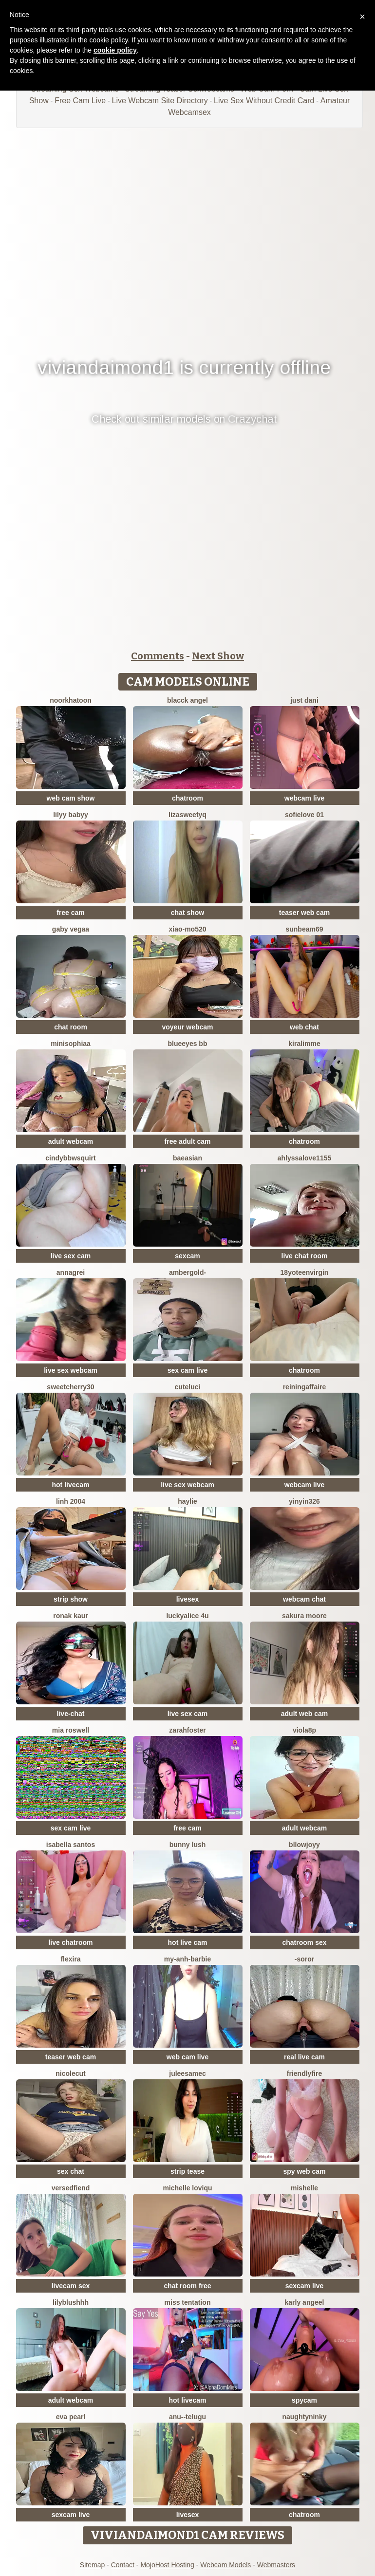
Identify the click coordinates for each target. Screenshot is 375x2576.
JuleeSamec (187, 2073)
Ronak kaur (70, 1616)
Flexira (70, 1959)
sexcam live (304, 2286)
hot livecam (70, 1485)
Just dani (304, 700)
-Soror (304, 1959)
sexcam (187, 1256)
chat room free (187, 2286)
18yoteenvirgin (305, 1272)
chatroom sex (304, 1942)
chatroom (187, 798)
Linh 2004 (70, 1501)
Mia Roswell (70, 1730)
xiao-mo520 (187, 929)
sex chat (70, 2171)
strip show (71, 1599)
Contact (122, 2565)
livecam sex (71, 2286)
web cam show (71, 798)
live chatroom (70, 1942)
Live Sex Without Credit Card (264, 100)
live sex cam (71, 1256)
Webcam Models (225, 2565)
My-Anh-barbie (187, 1959)
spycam (304, 2400)
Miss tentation (188, 2302)
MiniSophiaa (71, 1043)
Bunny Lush (187, 1844)
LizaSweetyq (187, 815)
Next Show (218, 656)
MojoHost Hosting (167, 2565)
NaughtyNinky (304, 2417)
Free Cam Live (80, 100)
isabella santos (70, 1844)
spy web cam (304, 2171)
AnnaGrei (70, 1272)
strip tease (187, 2171)
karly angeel (304, 2302)
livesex (187, 1599)
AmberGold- (187, 1272)
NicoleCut (70, 2073)
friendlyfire (304, 2073)
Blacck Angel (187, 700)
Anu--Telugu (187, 2417)
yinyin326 (304, 1501)
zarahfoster (187, 1730)
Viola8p (304, 1730)
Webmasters (276, 2565)
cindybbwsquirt (70, 1158)
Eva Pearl (71, 2417)
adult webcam (71, 1141)
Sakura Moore (304, 1616)
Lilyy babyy (70, 815)
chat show (187, 912)
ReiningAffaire (304, 1387)
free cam (70, 912)
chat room (70, 1027)
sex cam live (188, 1370)
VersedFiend (71, 2188)
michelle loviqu (187, 2188)
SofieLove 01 (304, 815)
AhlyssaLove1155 (305, 1158)
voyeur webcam (187, 1027)
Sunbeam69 (304, 929)
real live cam (304, 2057)
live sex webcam (70, 1370)
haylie (187, 1501)
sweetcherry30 (70, 1387)
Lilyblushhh (71, 2302)
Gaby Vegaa (70, 929)
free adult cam (188, 1141)
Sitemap (92, 2565)
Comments (157, 656)
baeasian (187, 1158)
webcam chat (304, 1599)
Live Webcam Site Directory (160, 100)
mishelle (304, 2188)
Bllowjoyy (304, 1844)
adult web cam (304, 1713)
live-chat (71, 1713)
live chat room (304, 1256)
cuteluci (188, 1387)
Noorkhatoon (71, 700)
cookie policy (115, 50)
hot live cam (187, 1942)
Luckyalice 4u (187, 1616)
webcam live (304, 798)
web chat (304, 1027)
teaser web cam (304, 912)
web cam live (187, 2057)
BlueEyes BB (187, 1043)
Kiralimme (304, 1043)
